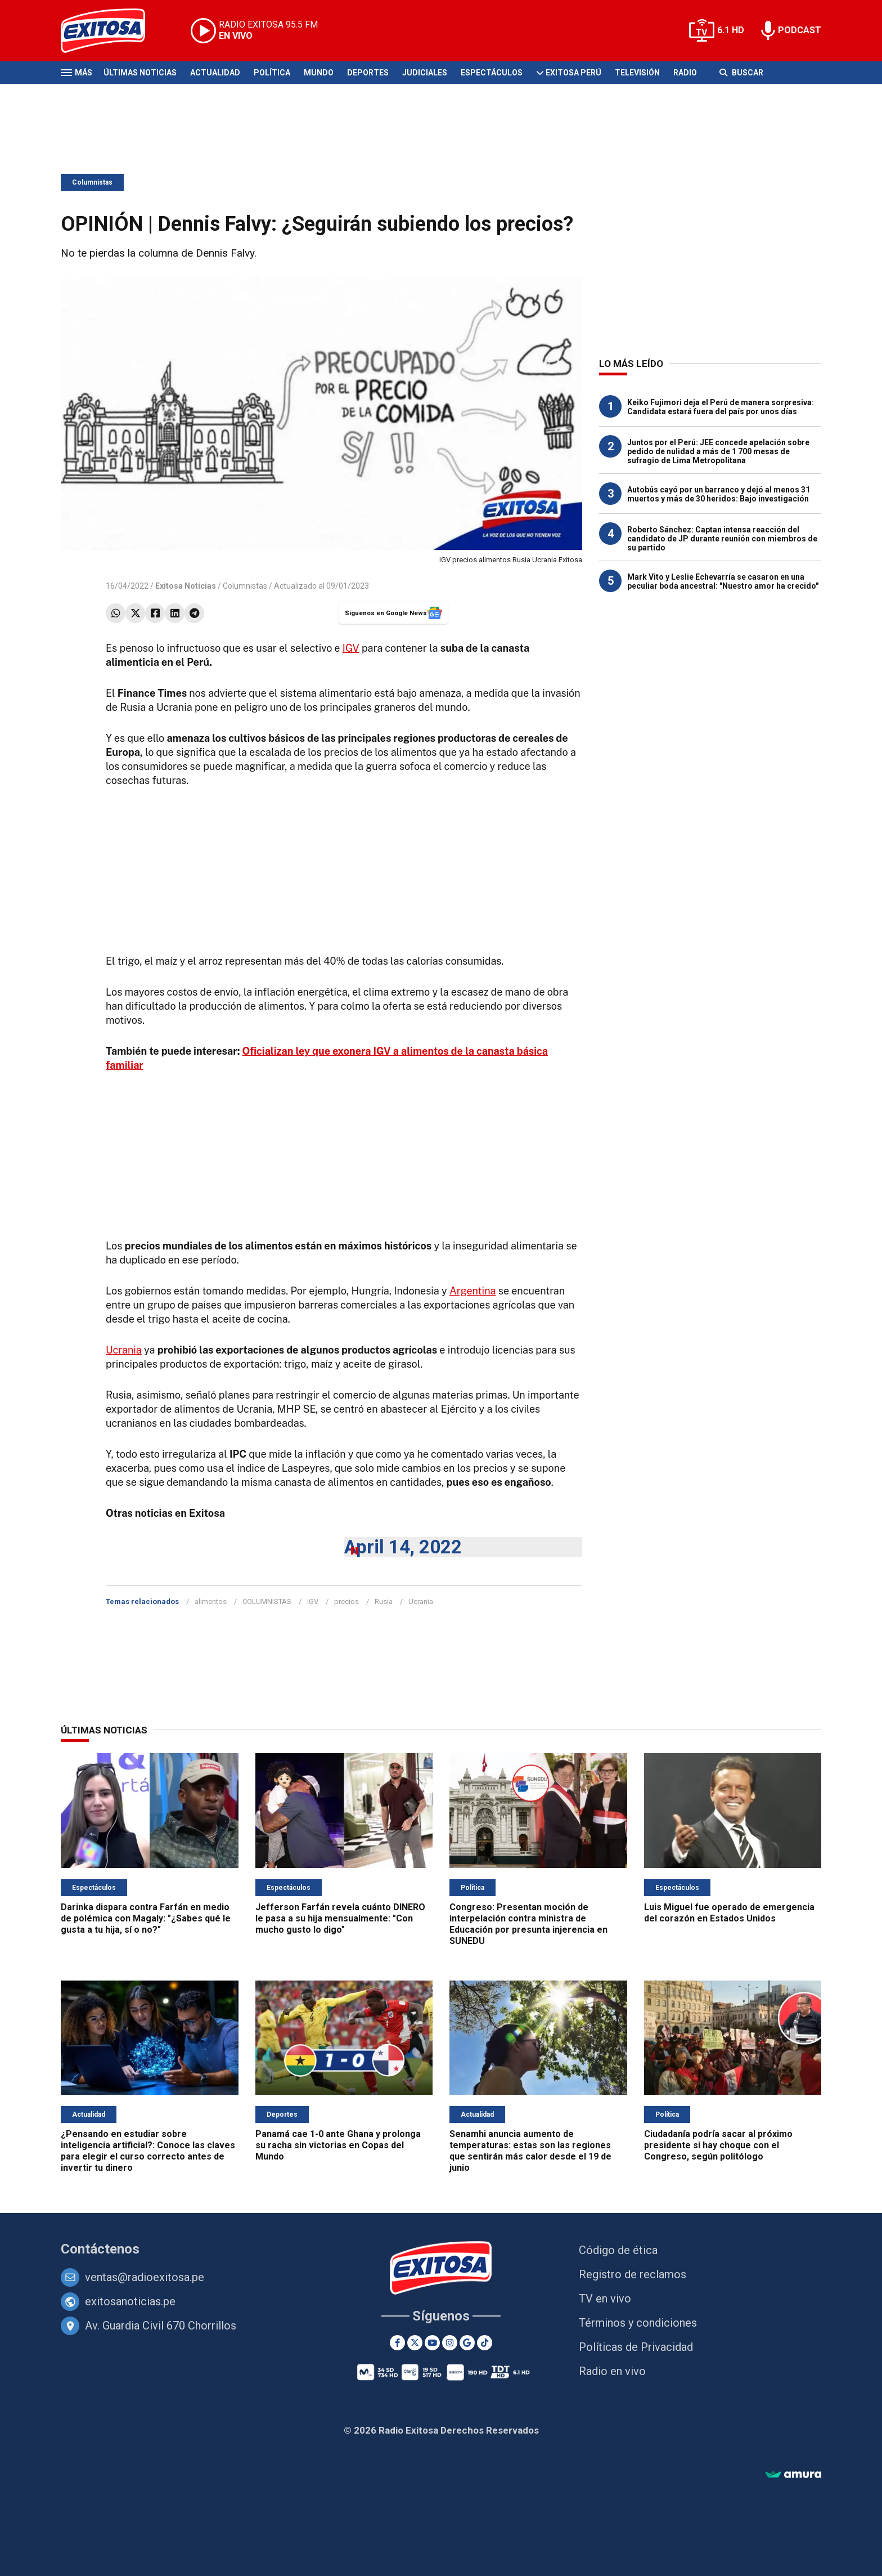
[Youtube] (432, 2342)
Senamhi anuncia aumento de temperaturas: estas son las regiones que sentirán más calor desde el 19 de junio (530, 2151)
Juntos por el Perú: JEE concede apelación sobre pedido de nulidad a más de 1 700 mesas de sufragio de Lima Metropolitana (718, 451)
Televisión (637, 72)
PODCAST (799, 30)
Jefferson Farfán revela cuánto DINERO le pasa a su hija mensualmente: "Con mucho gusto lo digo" (340, 1918)
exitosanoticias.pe (130, 2301)
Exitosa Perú (573, 72)
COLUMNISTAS (266, 1601)
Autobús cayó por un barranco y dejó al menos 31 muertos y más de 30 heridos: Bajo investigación (718, 494)
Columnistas (92, 182)
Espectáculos (492, 72)
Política (272, 72)
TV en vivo (605, 2298)
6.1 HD (730, 30)
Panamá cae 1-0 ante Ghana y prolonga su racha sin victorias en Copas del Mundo (338, 2145)
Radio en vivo (612, 2371)
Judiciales (424, 72)
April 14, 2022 (403, 1547)
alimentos (211, 1601)
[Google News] (467, 2342)
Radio (685, 72)
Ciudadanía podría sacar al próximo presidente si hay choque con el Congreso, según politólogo (718, 2145)
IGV (351, 648)
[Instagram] (449, 2342)
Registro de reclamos (632, 2274)
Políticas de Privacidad (636, 2347)
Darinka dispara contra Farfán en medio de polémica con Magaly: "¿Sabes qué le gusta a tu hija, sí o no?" (146, 1918)
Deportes (368, 72)
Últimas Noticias (140, 72)
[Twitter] (414, 2342)
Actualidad (215, 72)
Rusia (384, 1601)
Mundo (319, 72)
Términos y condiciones (638, 2322)
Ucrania (124, 1350)
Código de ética (618, 2250)
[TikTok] (484, 2342)
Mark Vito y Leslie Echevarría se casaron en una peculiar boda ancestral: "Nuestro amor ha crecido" (722, 581)
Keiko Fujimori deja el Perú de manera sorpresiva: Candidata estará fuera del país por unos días (720, 407)
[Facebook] (397, 2342)
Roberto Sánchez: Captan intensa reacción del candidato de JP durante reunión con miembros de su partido (722, 538)
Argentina (472, 1291)
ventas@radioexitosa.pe (144, 2277)
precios (346, 1601)
